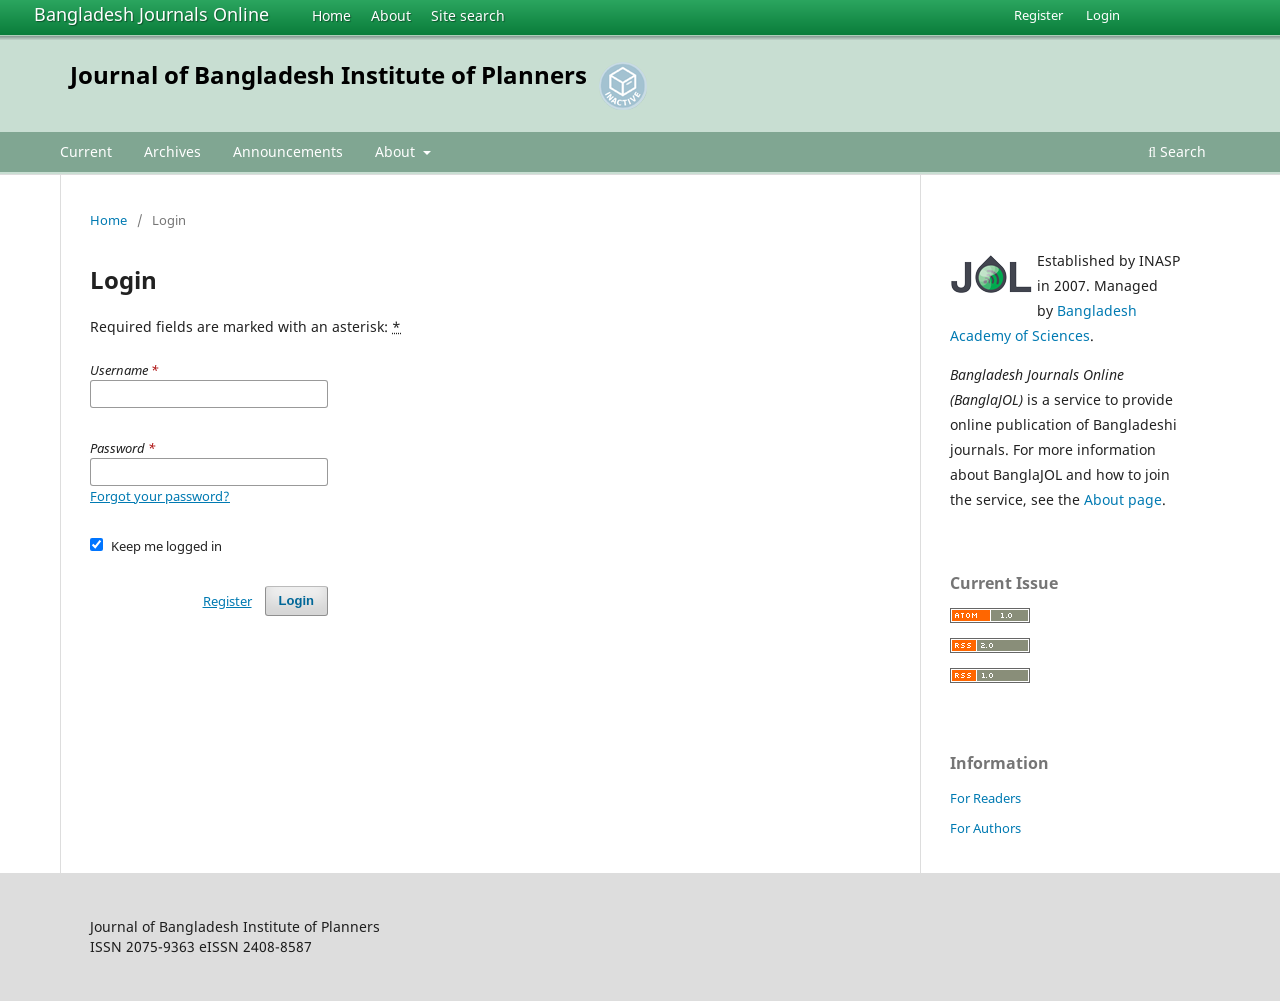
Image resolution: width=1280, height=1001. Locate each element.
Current (86, 151)
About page (1123, 499)
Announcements (288, 151)
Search (1177, 151)
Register (1038, 15)
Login (1103, 15)
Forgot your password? (160, 496)
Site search (468, 15)
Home (331, 15)
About (391, 15)
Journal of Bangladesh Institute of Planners (328, 74)
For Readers (985, 798)
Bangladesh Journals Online (151, 14)
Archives (172, 151)
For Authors (985, 828)
